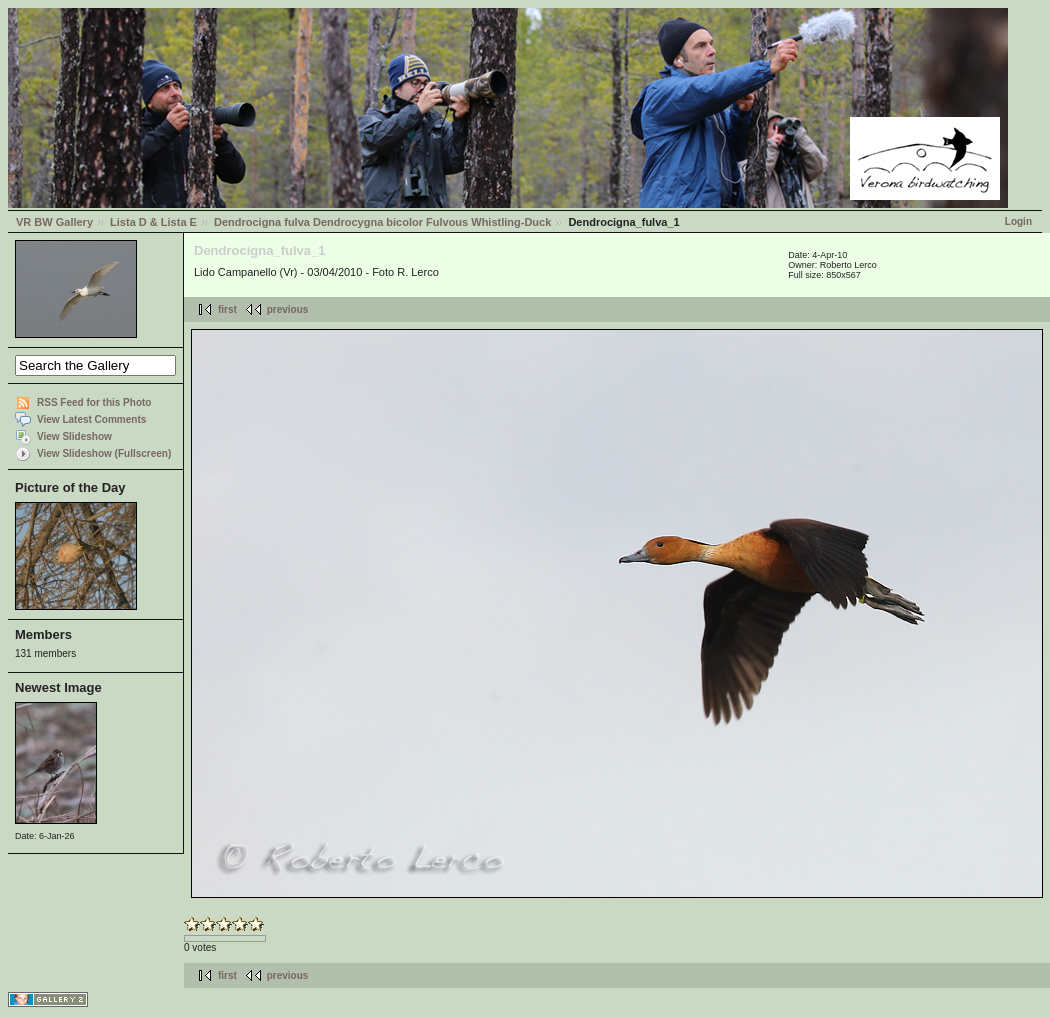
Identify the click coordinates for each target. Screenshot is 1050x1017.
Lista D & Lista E (153, 222)
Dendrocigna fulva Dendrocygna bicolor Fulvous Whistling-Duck (382, 222)
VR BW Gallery (54, 222)
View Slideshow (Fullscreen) (104, 453)
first (227, 309)
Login (1018, 221)
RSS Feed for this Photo (94, 402)
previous (288, 309)
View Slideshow (74, 436)
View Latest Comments (91, 419)
